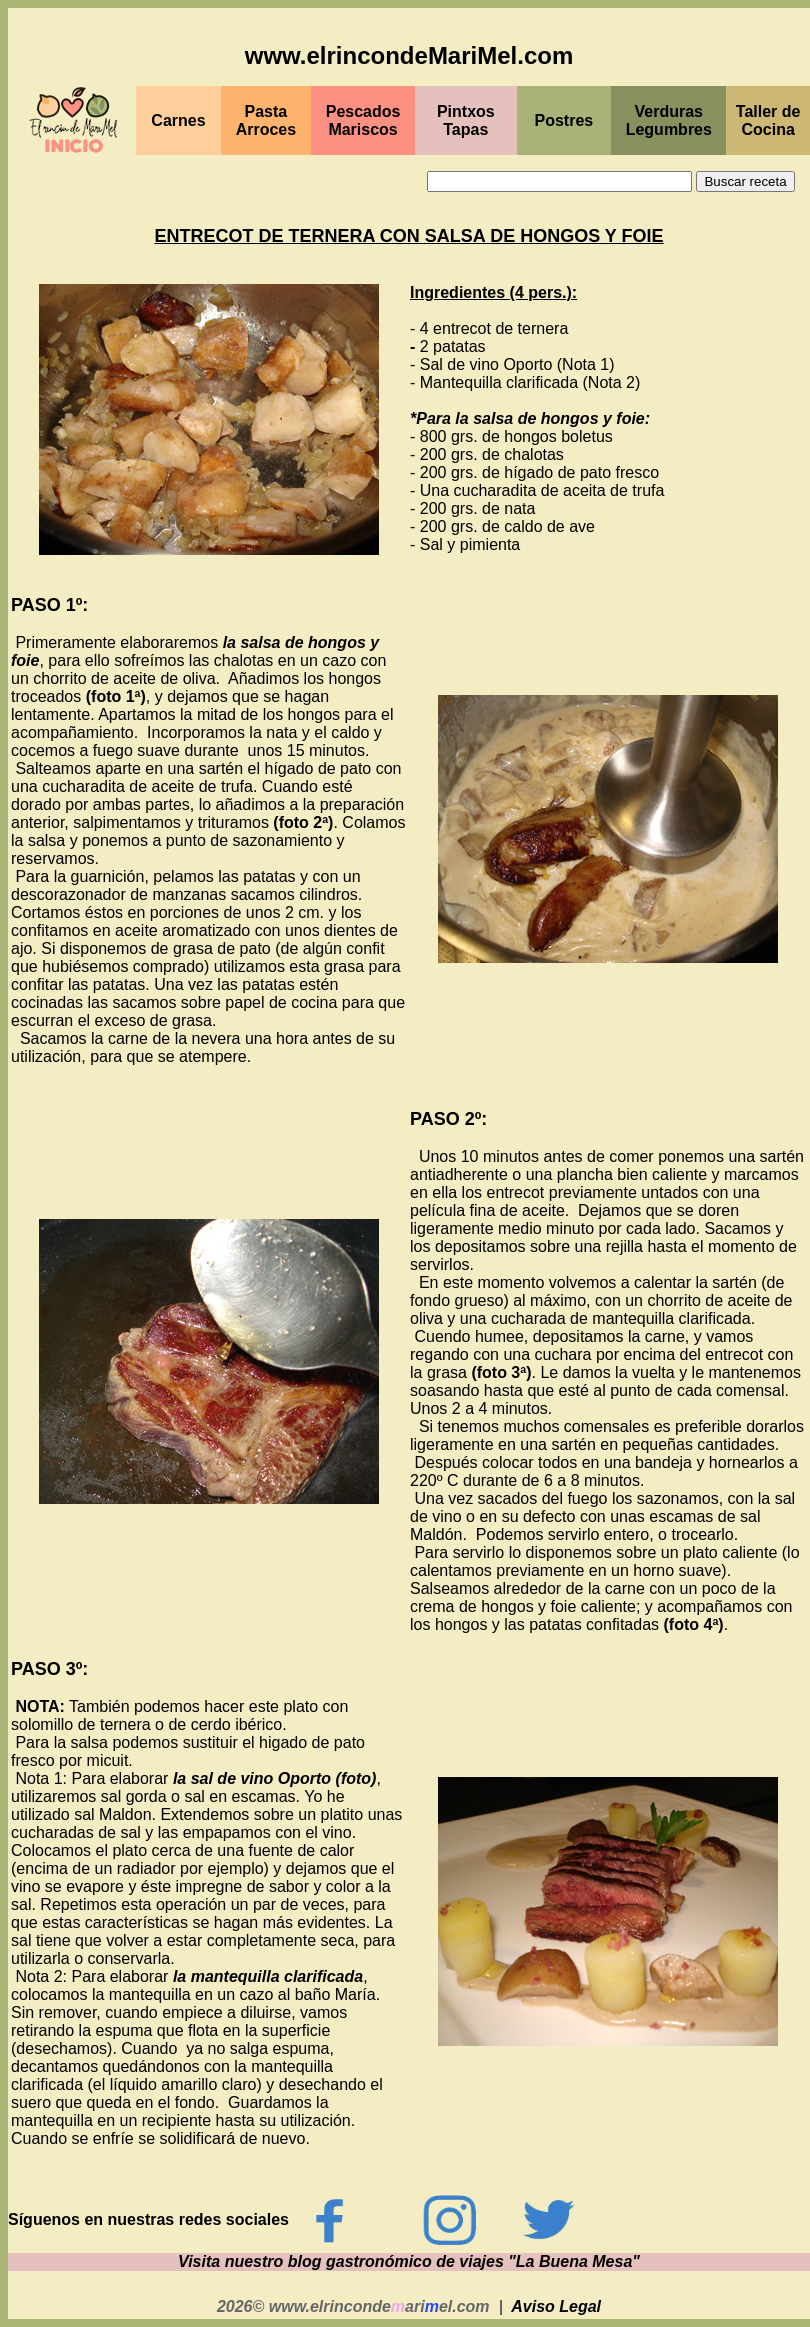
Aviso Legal (556, 2306)
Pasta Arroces (266, 120)
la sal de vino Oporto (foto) (275, 1778)
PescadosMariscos (363, 120)
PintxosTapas (466, 120)
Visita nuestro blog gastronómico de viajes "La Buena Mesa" (409, 2261)
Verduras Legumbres (669, 120)
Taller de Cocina (768, 120)
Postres (564, 120)
